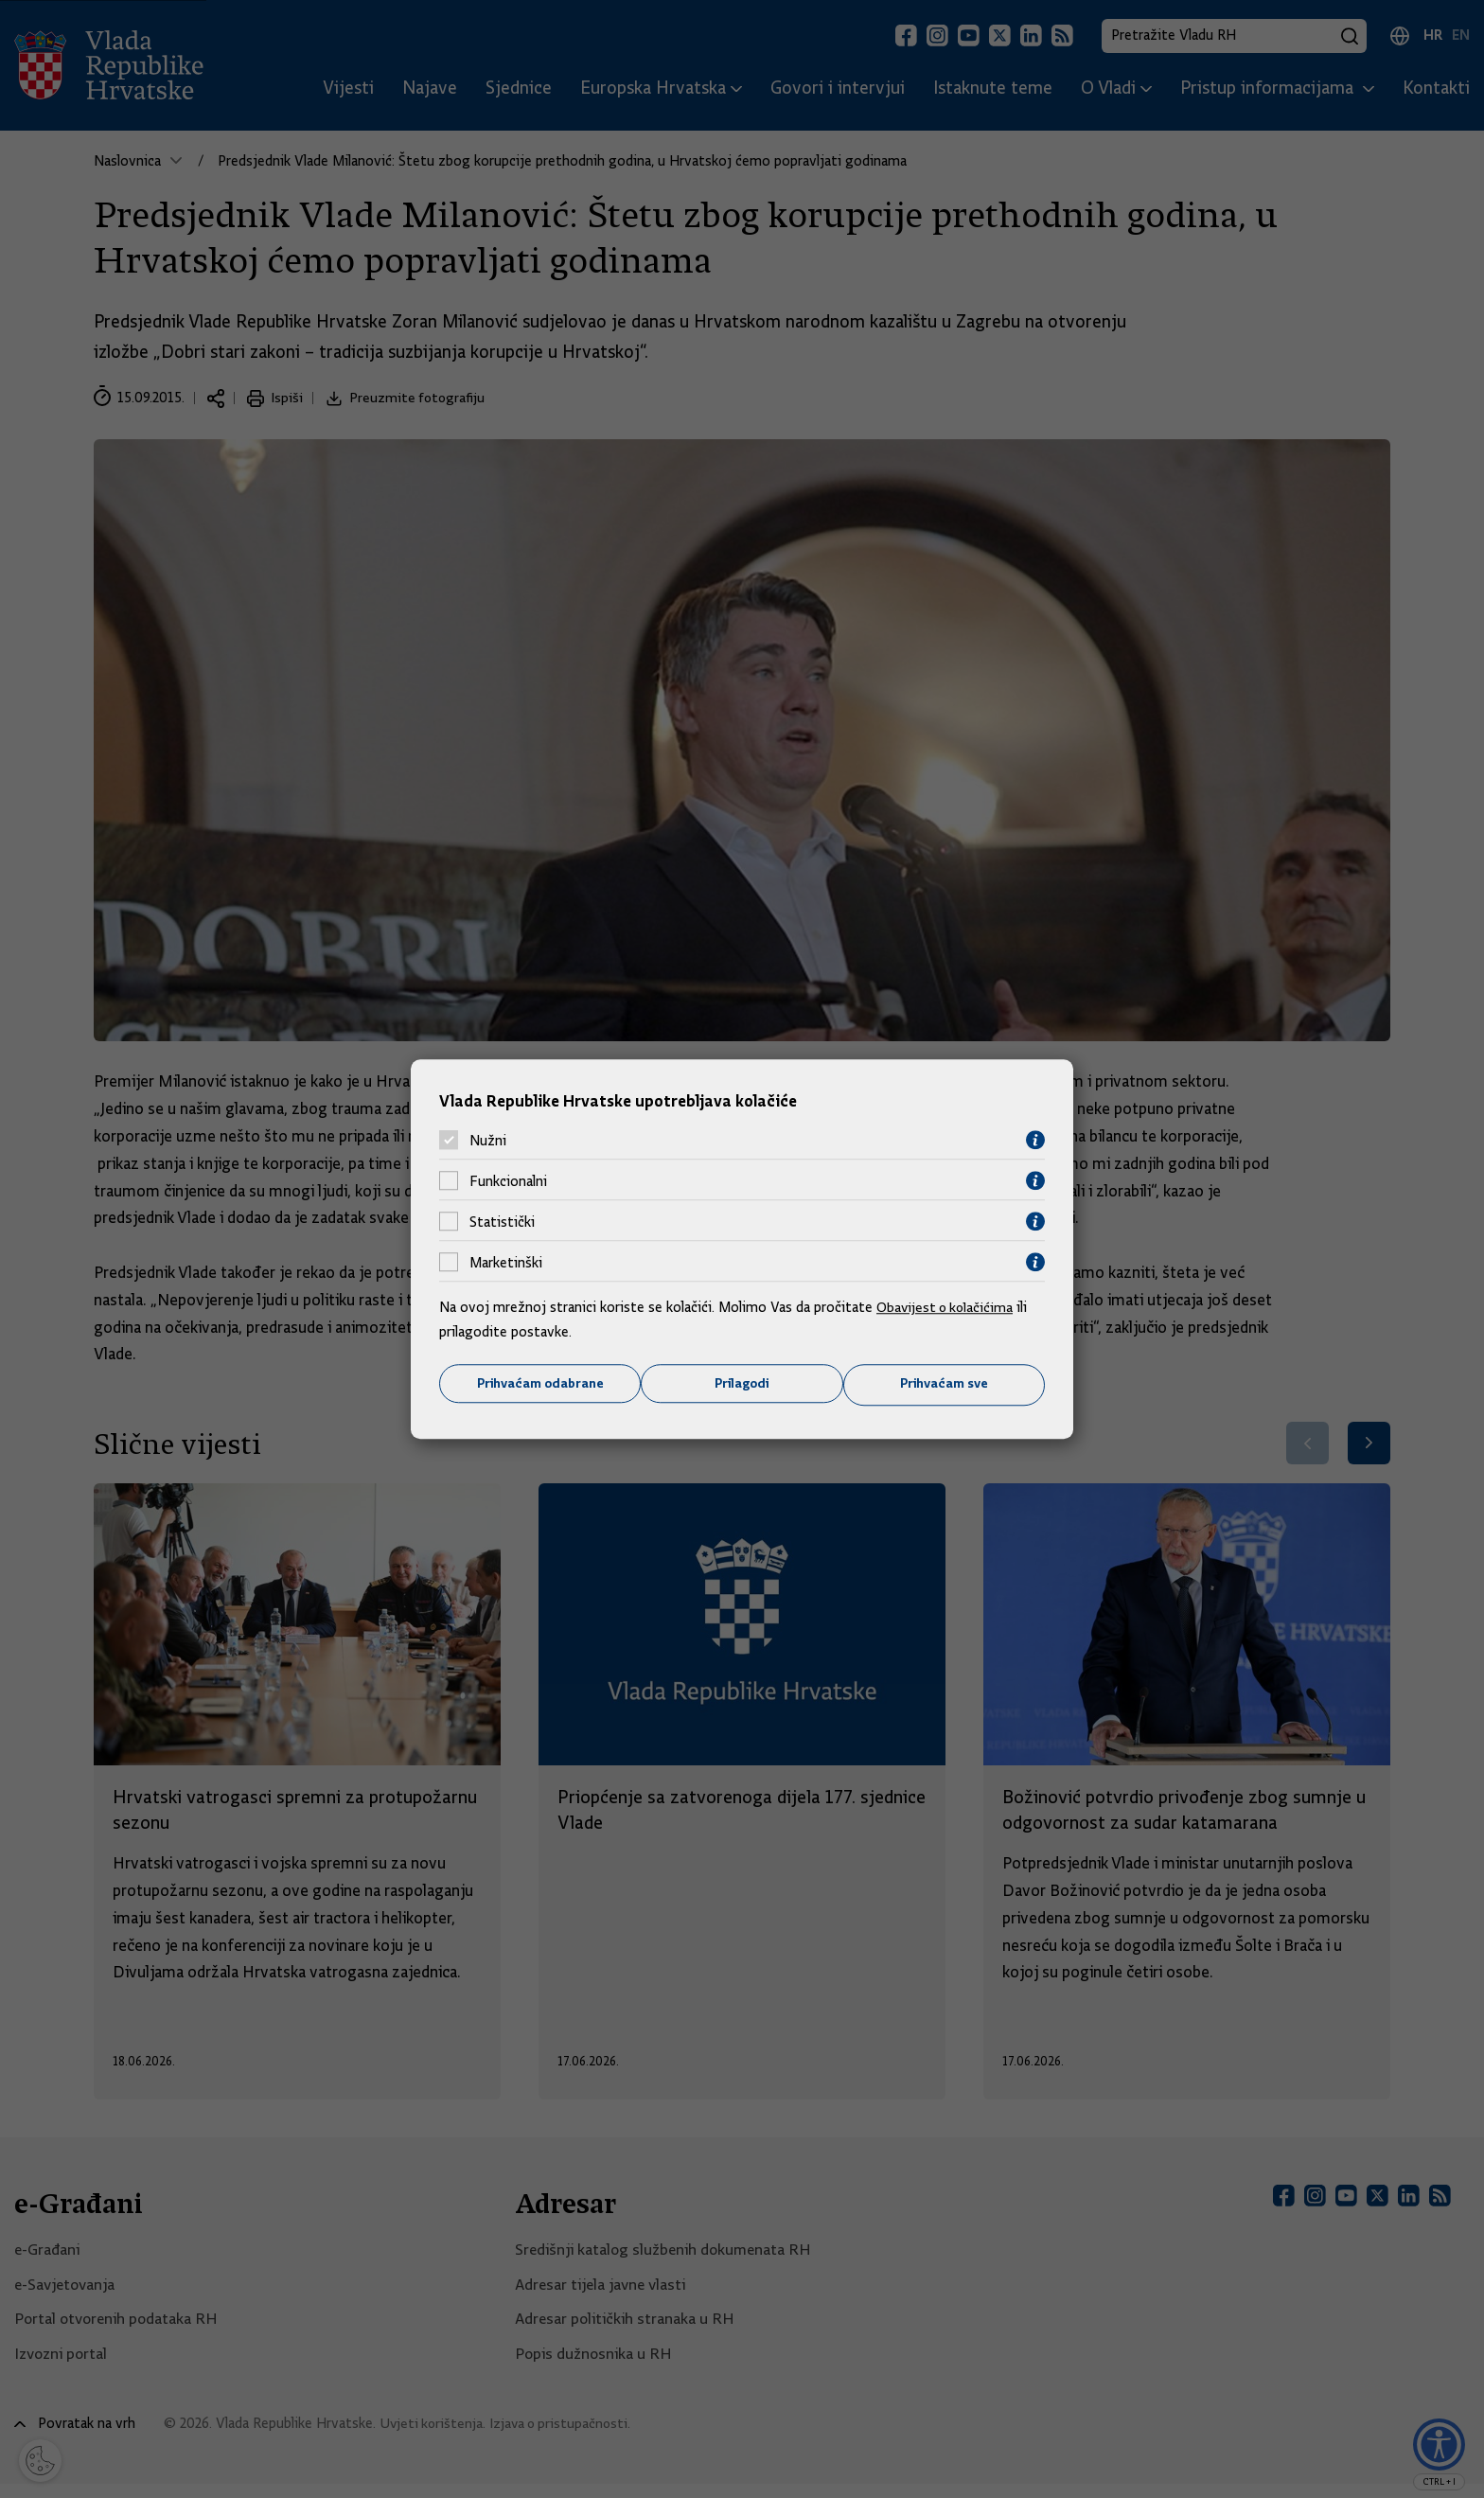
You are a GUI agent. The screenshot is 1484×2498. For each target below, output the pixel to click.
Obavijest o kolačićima (947, 1307)
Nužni (487, 1139)
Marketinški (505, 1261)
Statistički (502, 1221)
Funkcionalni (508, 1180)
